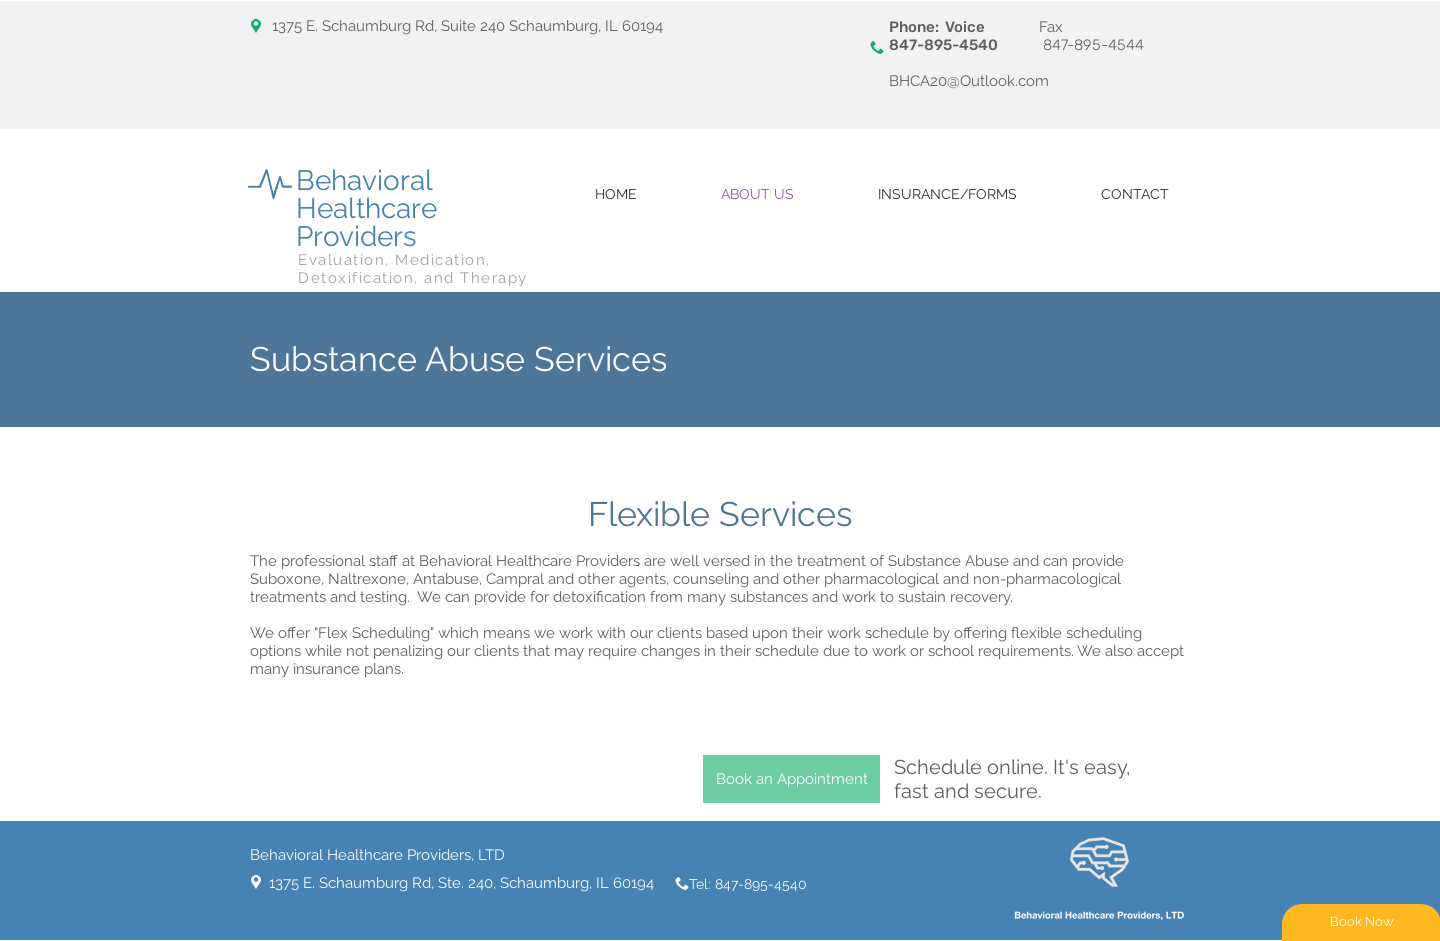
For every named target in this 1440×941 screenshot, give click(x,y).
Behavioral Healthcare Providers (366, 208)
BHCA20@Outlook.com (969, 81)
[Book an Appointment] (791, 779)
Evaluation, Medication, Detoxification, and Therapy (413, 269)
